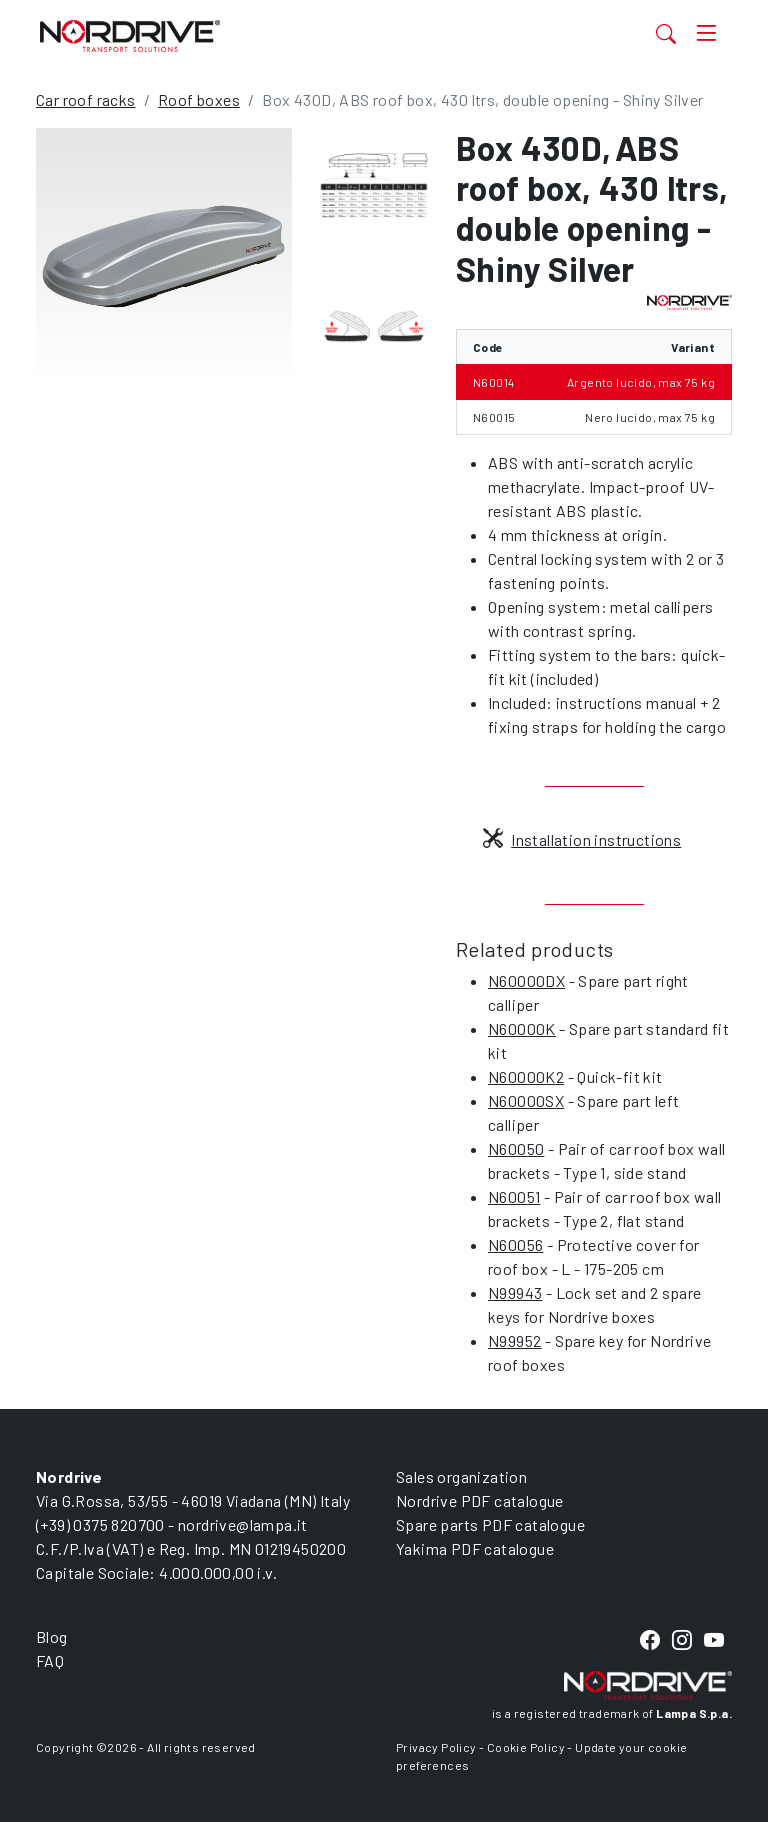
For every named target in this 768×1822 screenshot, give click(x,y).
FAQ (50, 1660)
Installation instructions (582, 839)
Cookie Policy (526, 1747)
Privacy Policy (436, 1747)
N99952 (514, 1340)
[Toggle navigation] (706, 33)
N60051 (514, 1196)
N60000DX (526, 980)
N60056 (515, 1244)
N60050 (516, 1148)
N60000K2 (526, 1076)
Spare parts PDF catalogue (490, 1524)
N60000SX (526, 1100)
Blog (52, 1636)
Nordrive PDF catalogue (480, 1500)
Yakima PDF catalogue (475, 1548)
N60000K (522, 1028)
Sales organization (461, 1476)
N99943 (515, 1292)
